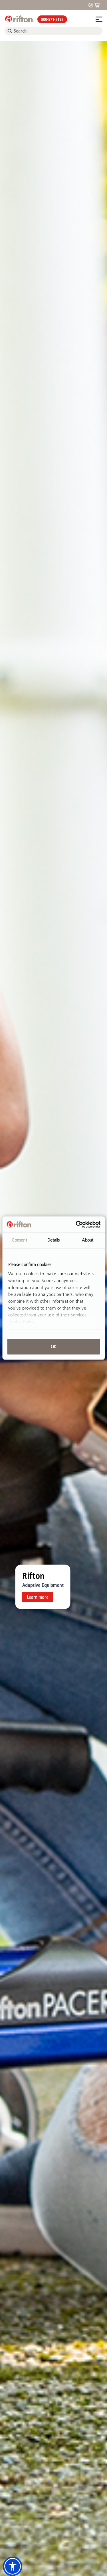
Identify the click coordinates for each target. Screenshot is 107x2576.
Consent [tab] (19, 1240)
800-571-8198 (52, 19)
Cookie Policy (21, 1321)
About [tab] (87, 1240)
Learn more (38, 1597)
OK (53, 1346)
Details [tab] (53, 1240)
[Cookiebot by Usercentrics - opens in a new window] (76, 1224)
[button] (12, 2566)
